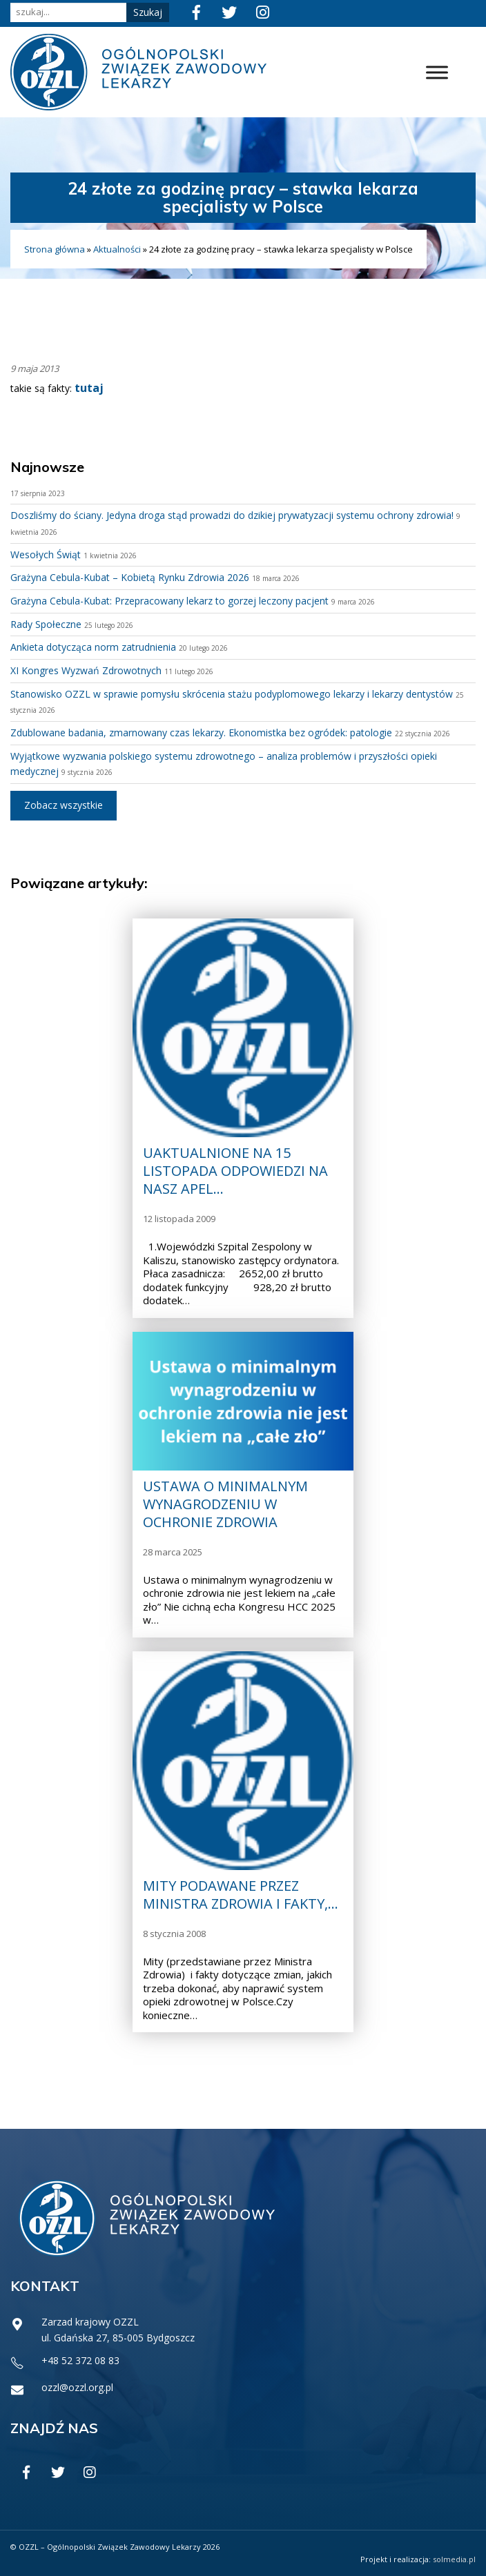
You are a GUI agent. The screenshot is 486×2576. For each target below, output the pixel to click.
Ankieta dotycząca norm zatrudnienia (93, 646)
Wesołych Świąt (45, 554)
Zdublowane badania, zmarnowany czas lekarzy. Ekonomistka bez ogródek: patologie (201, 732)
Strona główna (54, 249)
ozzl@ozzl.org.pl (77, 2387)
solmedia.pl (454, 2559)
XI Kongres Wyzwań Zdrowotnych (86, 670)
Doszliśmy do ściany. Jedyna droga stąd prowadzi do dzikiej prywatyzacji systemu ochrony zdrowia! (232, 515)
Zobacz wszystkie (63, 805)
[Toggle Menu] (437, 72)
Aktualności (117, 249)
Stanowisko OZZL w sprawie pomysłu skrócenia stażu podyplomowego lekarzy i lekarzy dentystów (231, 693)
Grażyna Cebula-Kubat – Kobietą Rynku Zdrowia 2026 (129, 577)
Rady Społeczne (45, 624)
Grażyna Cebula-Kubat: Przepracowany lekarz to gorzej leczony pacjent (169, 600)
